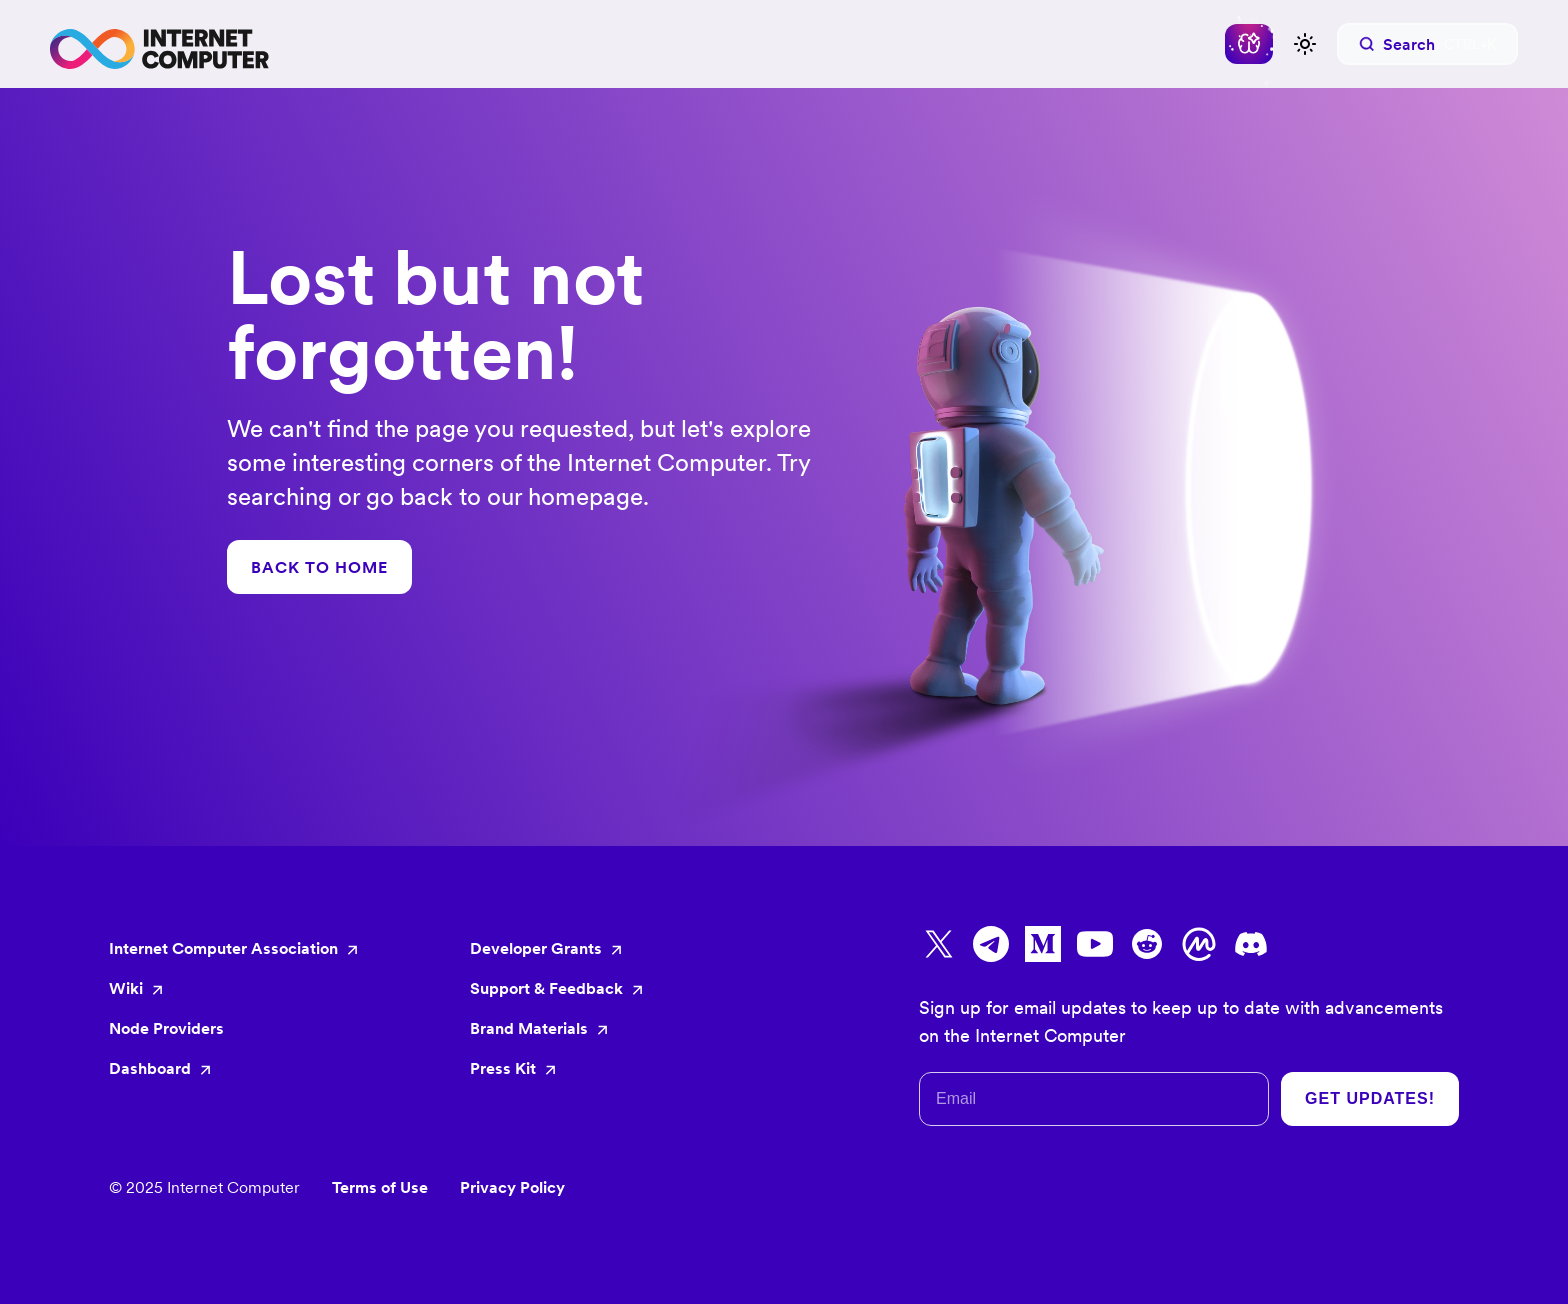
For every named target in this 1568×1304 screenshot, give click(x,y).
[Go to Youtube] (1095, 944)
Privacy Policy (512, 1187)
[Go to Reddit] (1147, 944)
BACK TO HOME (319, 567)
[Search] (1427, 44)
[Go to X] (939, 944)
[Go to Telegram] (991, 944)
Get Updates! (1370, 1098)
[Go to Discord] (1251, 944)
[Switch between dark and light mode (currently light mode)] (1305, 44)
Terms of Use (380, 1187)
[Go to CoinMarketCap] (1199, 944)
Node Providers (166, 1028)
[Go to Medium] (1043, 944)
